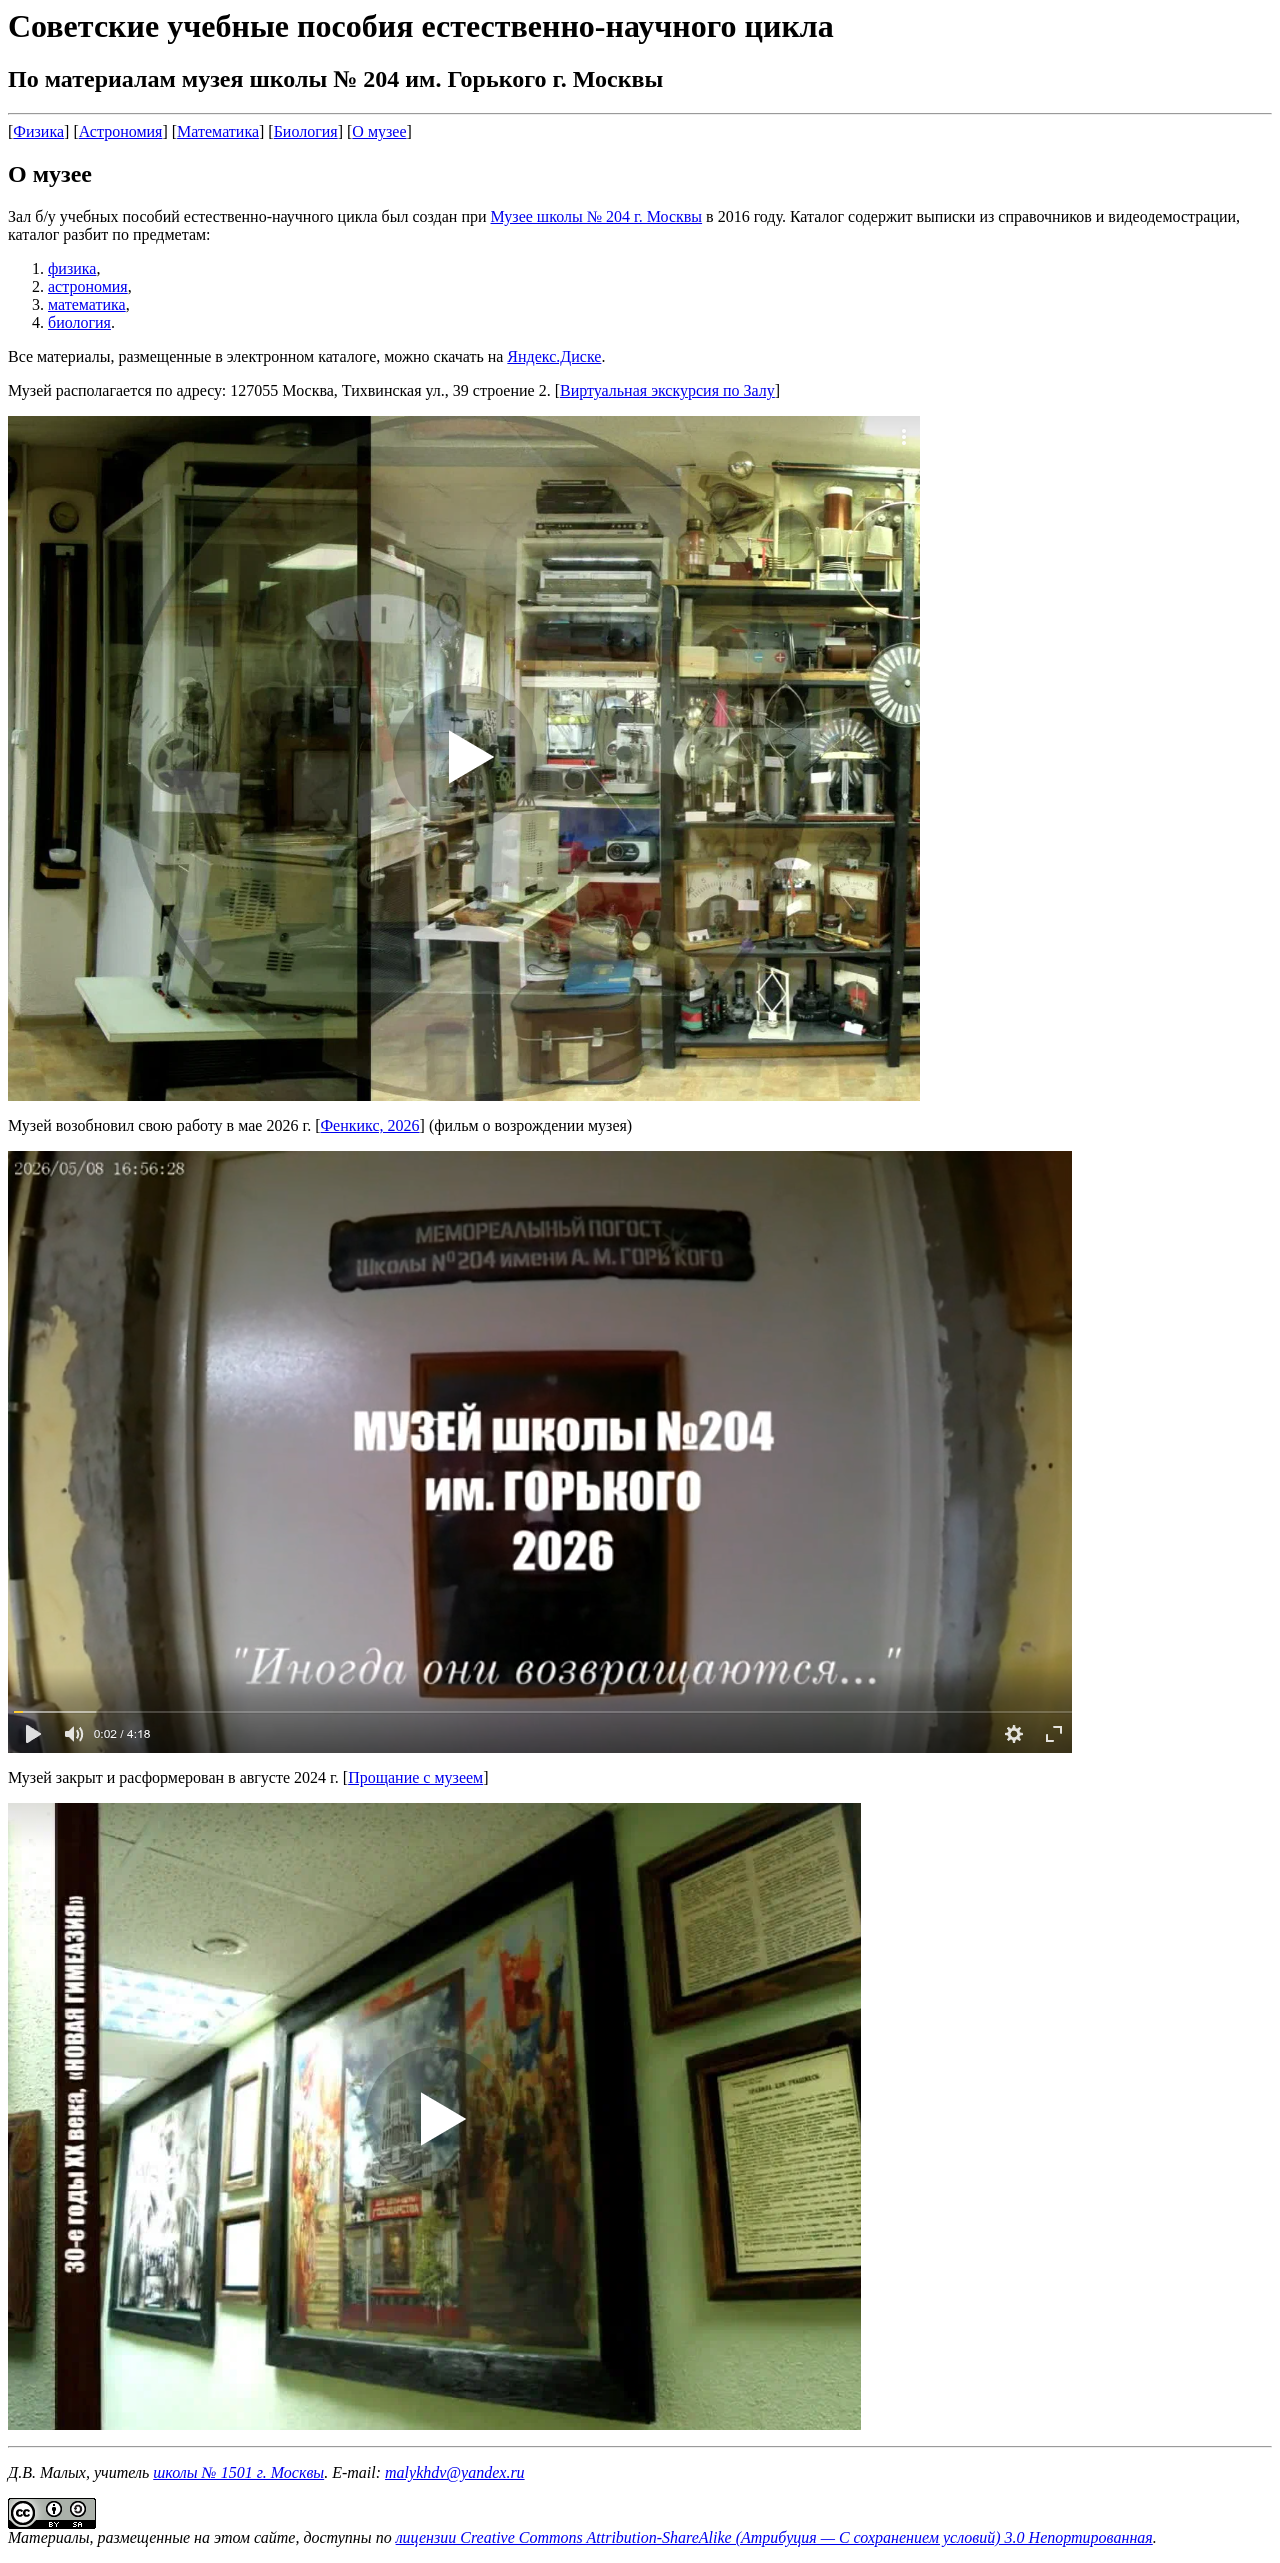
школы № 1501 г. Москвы (238, 2472)
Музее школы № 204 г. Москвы (597, 216)
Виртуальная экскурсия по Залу (667, 390)
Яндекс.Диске (554, 356)
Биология (306, 131)
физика (72, 268)
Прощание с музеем (415, 1777)
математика (87, 304)
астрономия (88, 286)
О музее (379, 131)
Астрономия (121, 131)
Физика (38, 131)
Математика (218, 131)
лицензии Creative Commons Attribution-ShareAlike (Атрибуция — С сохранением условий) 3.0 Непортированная (774, 2537)
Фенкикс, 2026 (369, 1125)
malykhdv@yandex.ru (455, 2472)
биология (79, 322)
